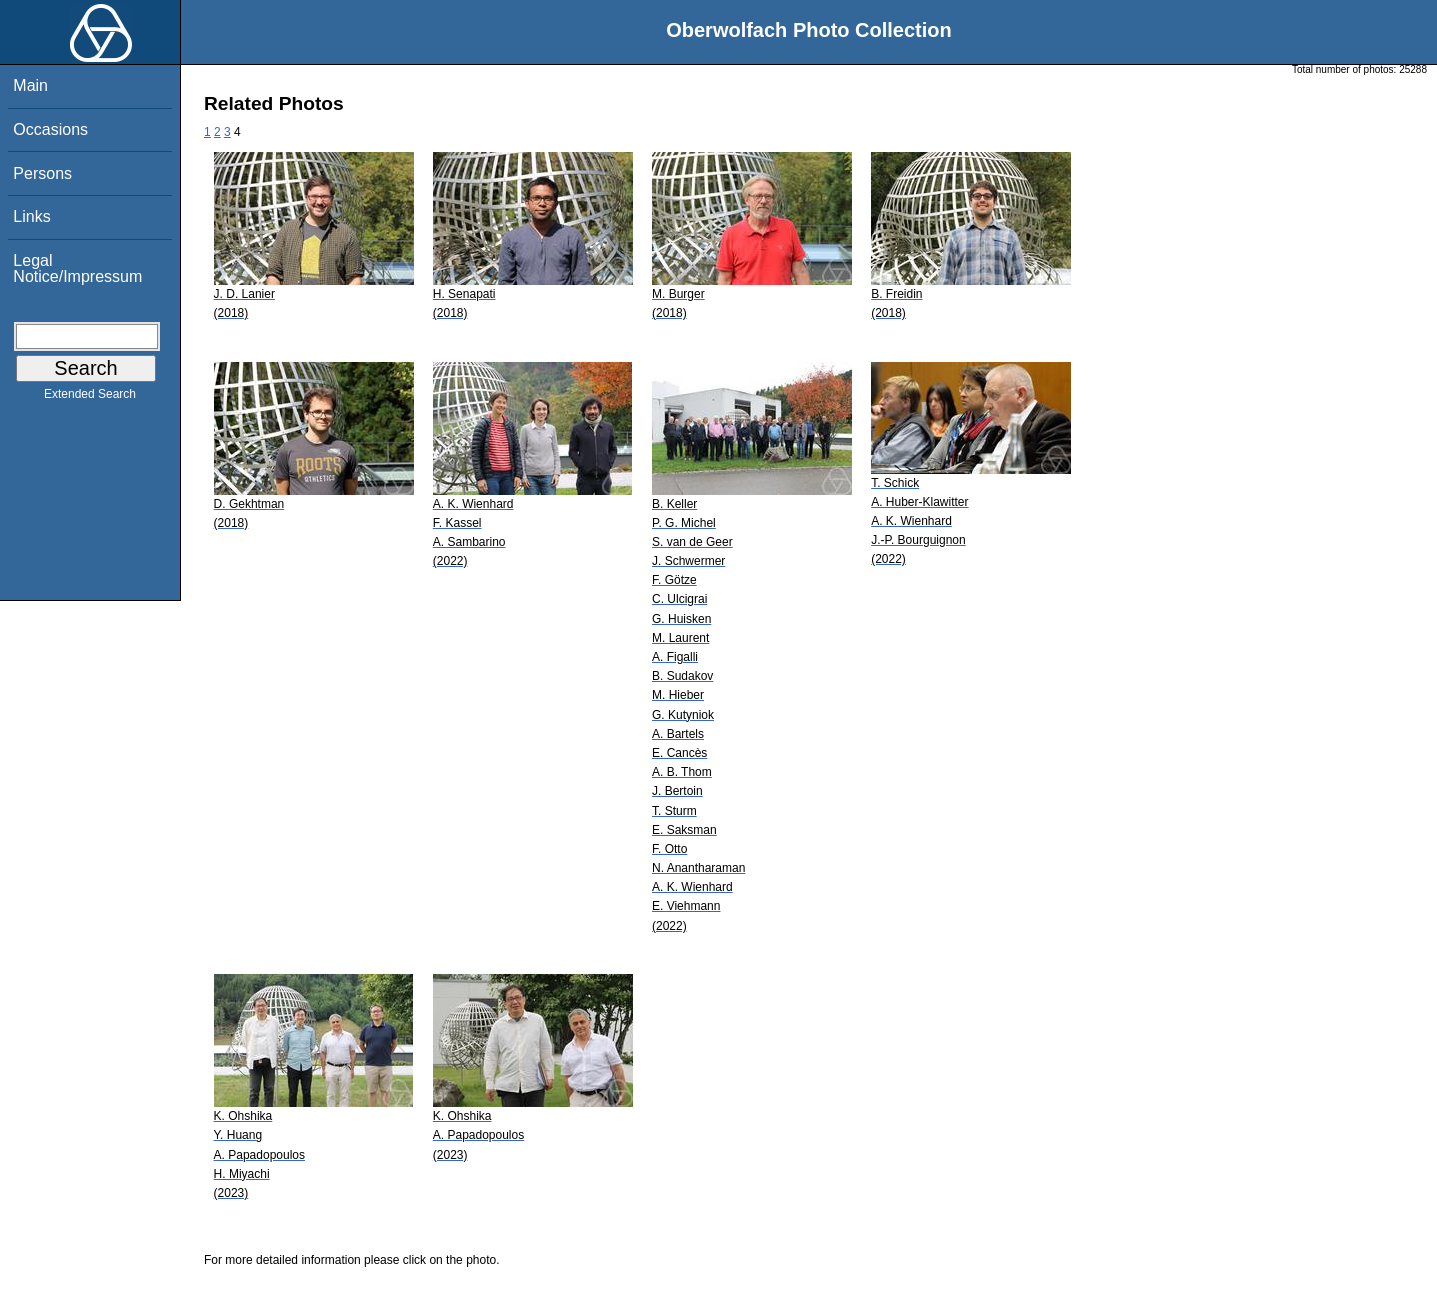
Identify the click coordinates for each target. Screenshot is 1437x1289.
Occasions (50, 129)
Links (31, 216)
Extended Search (90, 398)
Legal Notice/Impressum (77, 268)
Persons (42, 173)
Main (30, 85)
